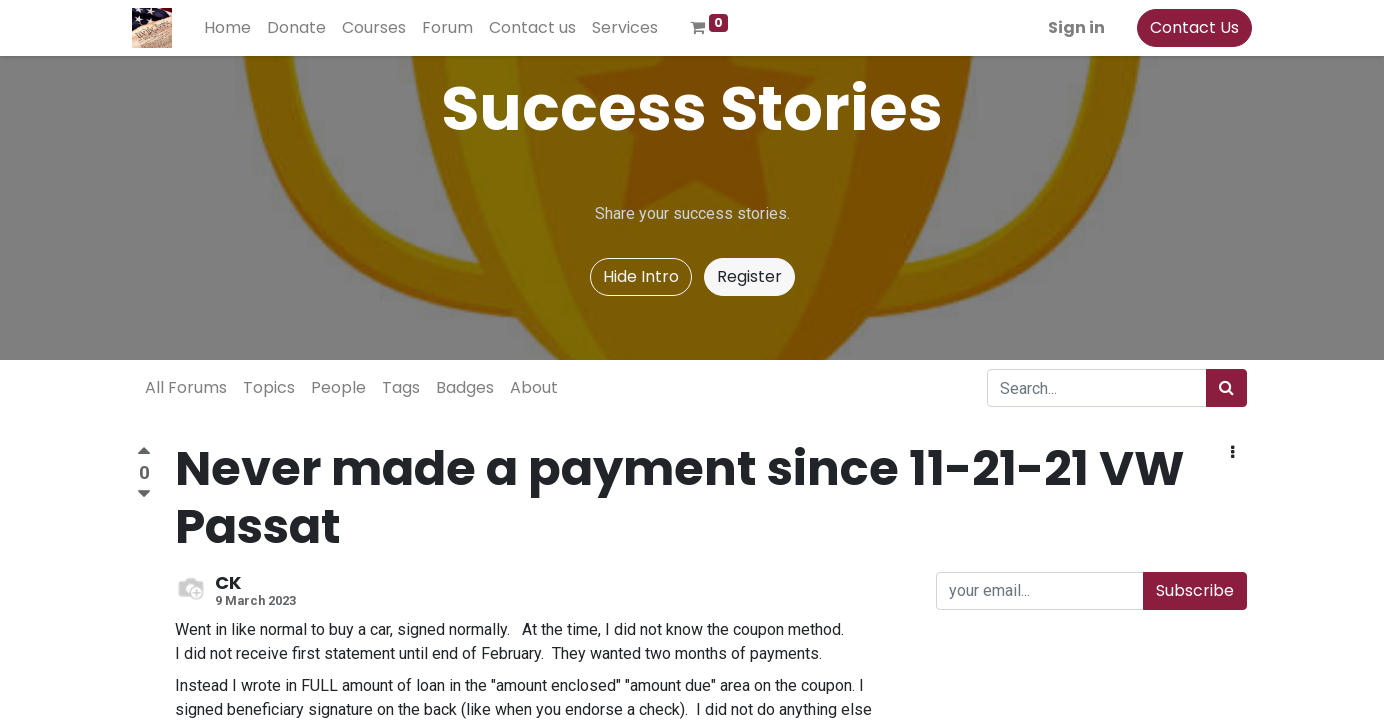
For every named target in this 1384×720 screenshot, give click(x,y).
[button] (1232, 453)
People (338, 387)
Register (749, 276)
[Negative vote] (144, 494)
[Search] (1226, 388)
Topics (269, 387)
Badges (465, 387)
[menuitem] (232, 28)
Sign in (1071, 27)
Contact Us (1189, 27)
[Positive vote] (144, 453)
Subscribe (1195, 590)
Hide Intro (641, 276)
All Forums (186, 387)
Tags (401, 387)
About (534, 387)
